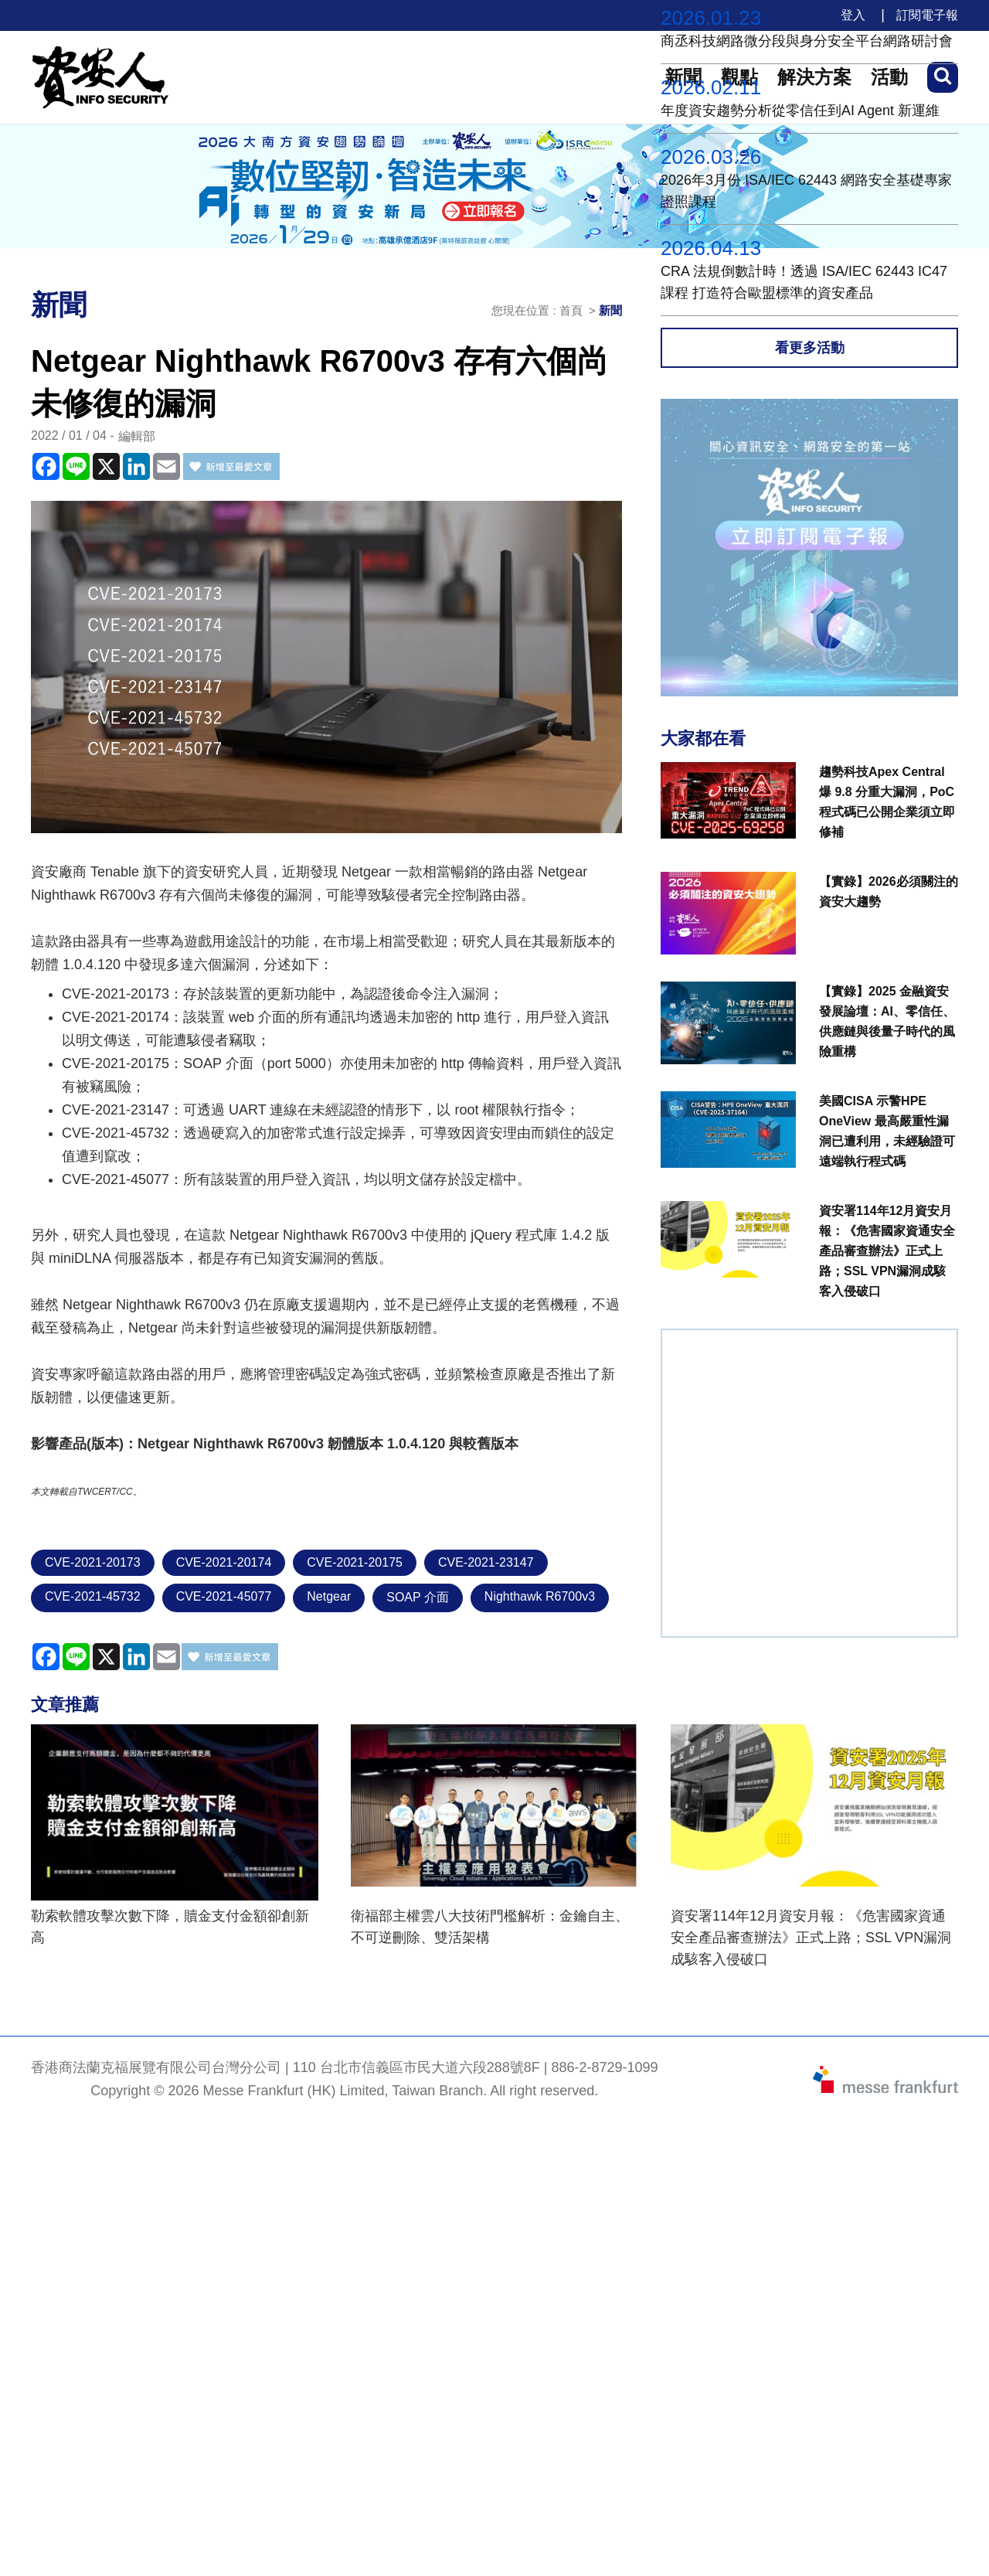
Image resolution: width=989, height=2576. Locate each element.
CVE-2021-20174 (224, 1562)
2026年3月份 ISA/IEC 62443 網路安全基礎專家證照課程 (806, 190)
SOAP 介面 (417, 1597)
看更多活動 (810, 348)
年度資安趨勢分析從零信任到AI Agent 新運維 (800, 110)
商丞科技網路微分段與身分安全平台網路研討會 (807, 41)
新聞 (610, 310)
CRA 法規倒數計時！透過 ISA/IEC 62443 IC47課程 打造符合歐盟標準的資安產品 (804, 282)
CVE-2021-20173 (93, 1562)
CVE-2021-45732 (93, 1596)
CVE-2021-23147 (486, 1562)
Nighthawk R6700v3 (539, 1596)
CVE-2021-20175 (355, 1562)
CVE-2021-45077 (224, 1596)
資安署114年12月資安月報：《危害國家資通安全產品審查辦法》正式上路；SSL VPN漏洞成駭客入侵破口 (811, 1937)
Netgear (329, 1596)
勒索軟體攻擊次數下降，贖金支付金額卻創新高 (170, 1926)
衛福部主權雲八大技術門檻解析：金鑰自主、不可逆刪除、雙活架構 (490, 1926)
